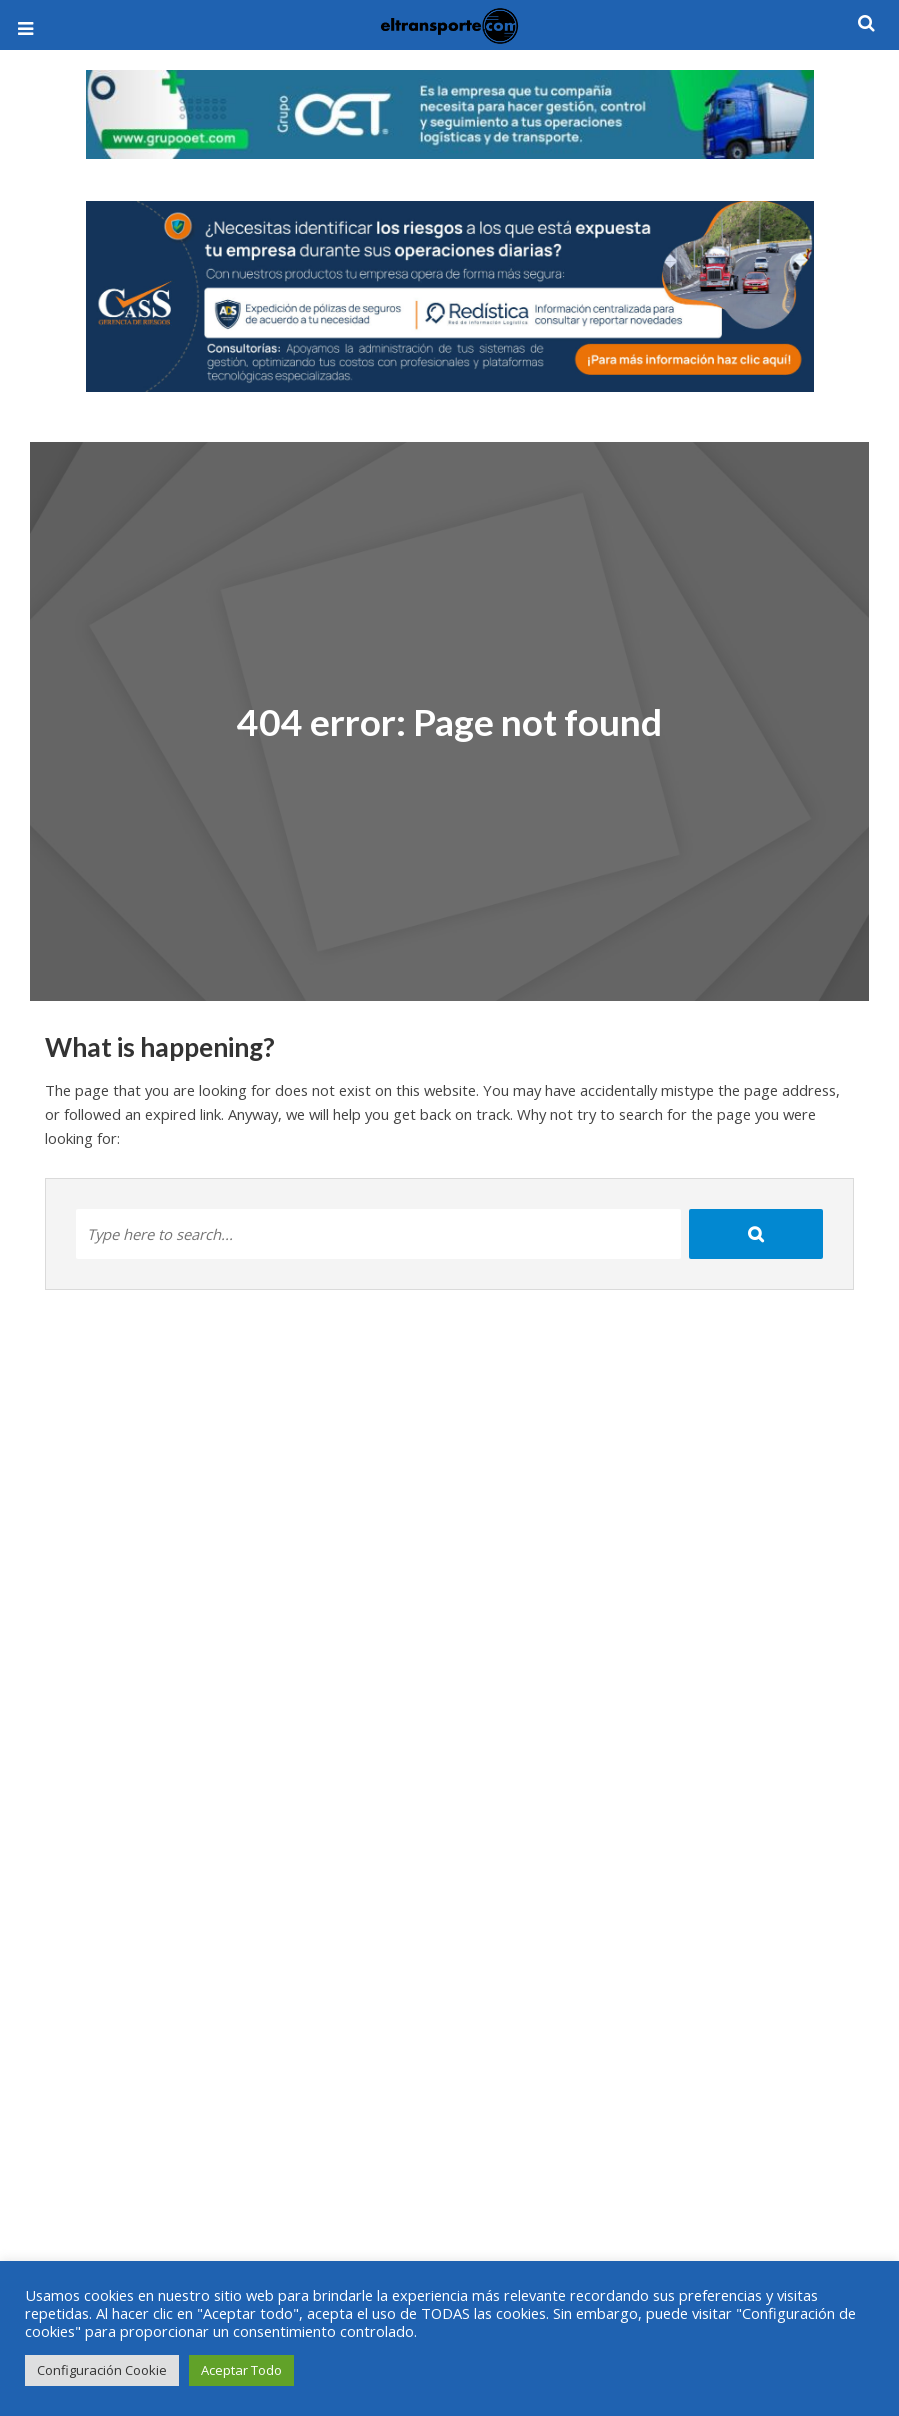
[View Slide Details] (450, 114)
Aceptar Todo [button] (241, 2370)
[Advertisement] (450, 2191)
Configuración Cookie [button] (102, 2370)
